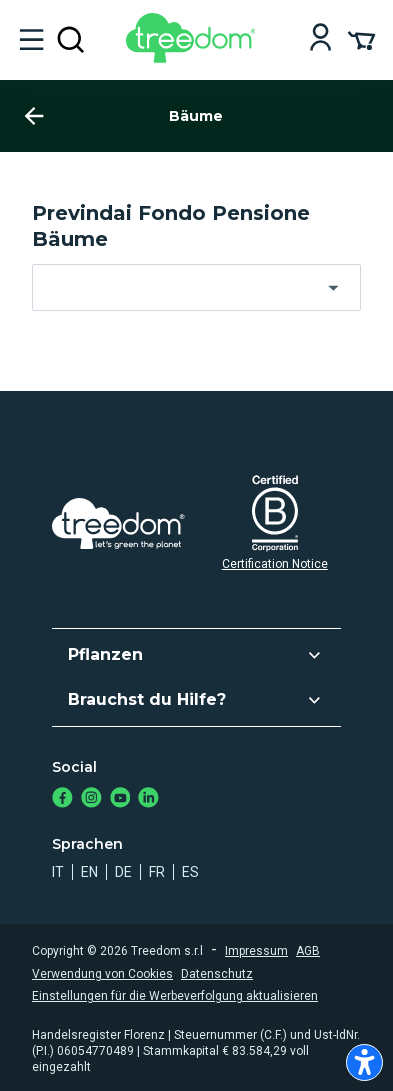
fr (157, 872)
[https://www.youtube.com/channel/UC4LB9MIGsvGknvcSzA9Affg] (120, 799)
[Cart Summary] (361, 39)
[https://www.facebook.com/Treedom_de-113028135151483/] (62, 799)
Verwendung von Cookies (102, 974)
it (58, 872)
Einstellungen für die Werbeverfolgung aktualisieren (175, 996)
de (123, 872)
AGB (308, 951)
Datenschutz (217, 974)
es (190, 872)
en (89, 872)
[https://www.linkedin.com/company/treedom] (148, 799)
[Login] (320, 39)
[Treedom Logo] (194, 57)
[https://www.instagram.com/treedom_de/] (91, 799)
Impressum (256, 951)
